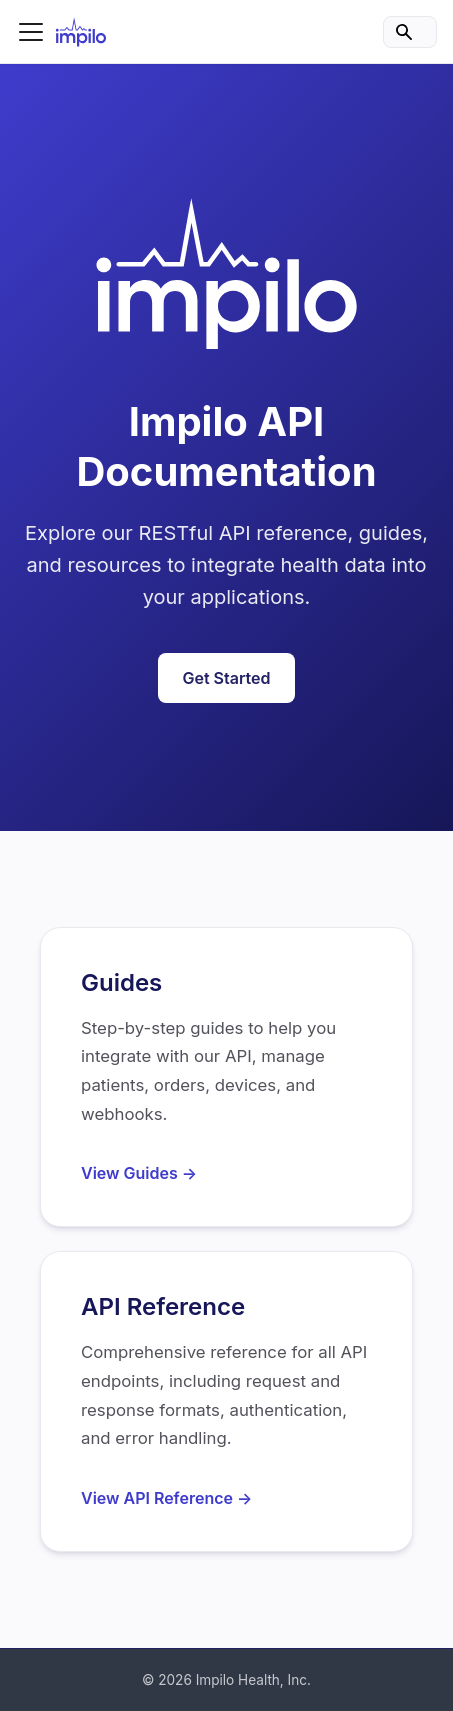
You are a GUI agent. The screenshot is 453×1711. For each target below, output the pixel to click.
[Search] (410, 32)
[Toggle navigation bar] (31, 32)
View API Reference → (166, 1498)
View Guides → (139, 1173)
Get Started (226, 678)
